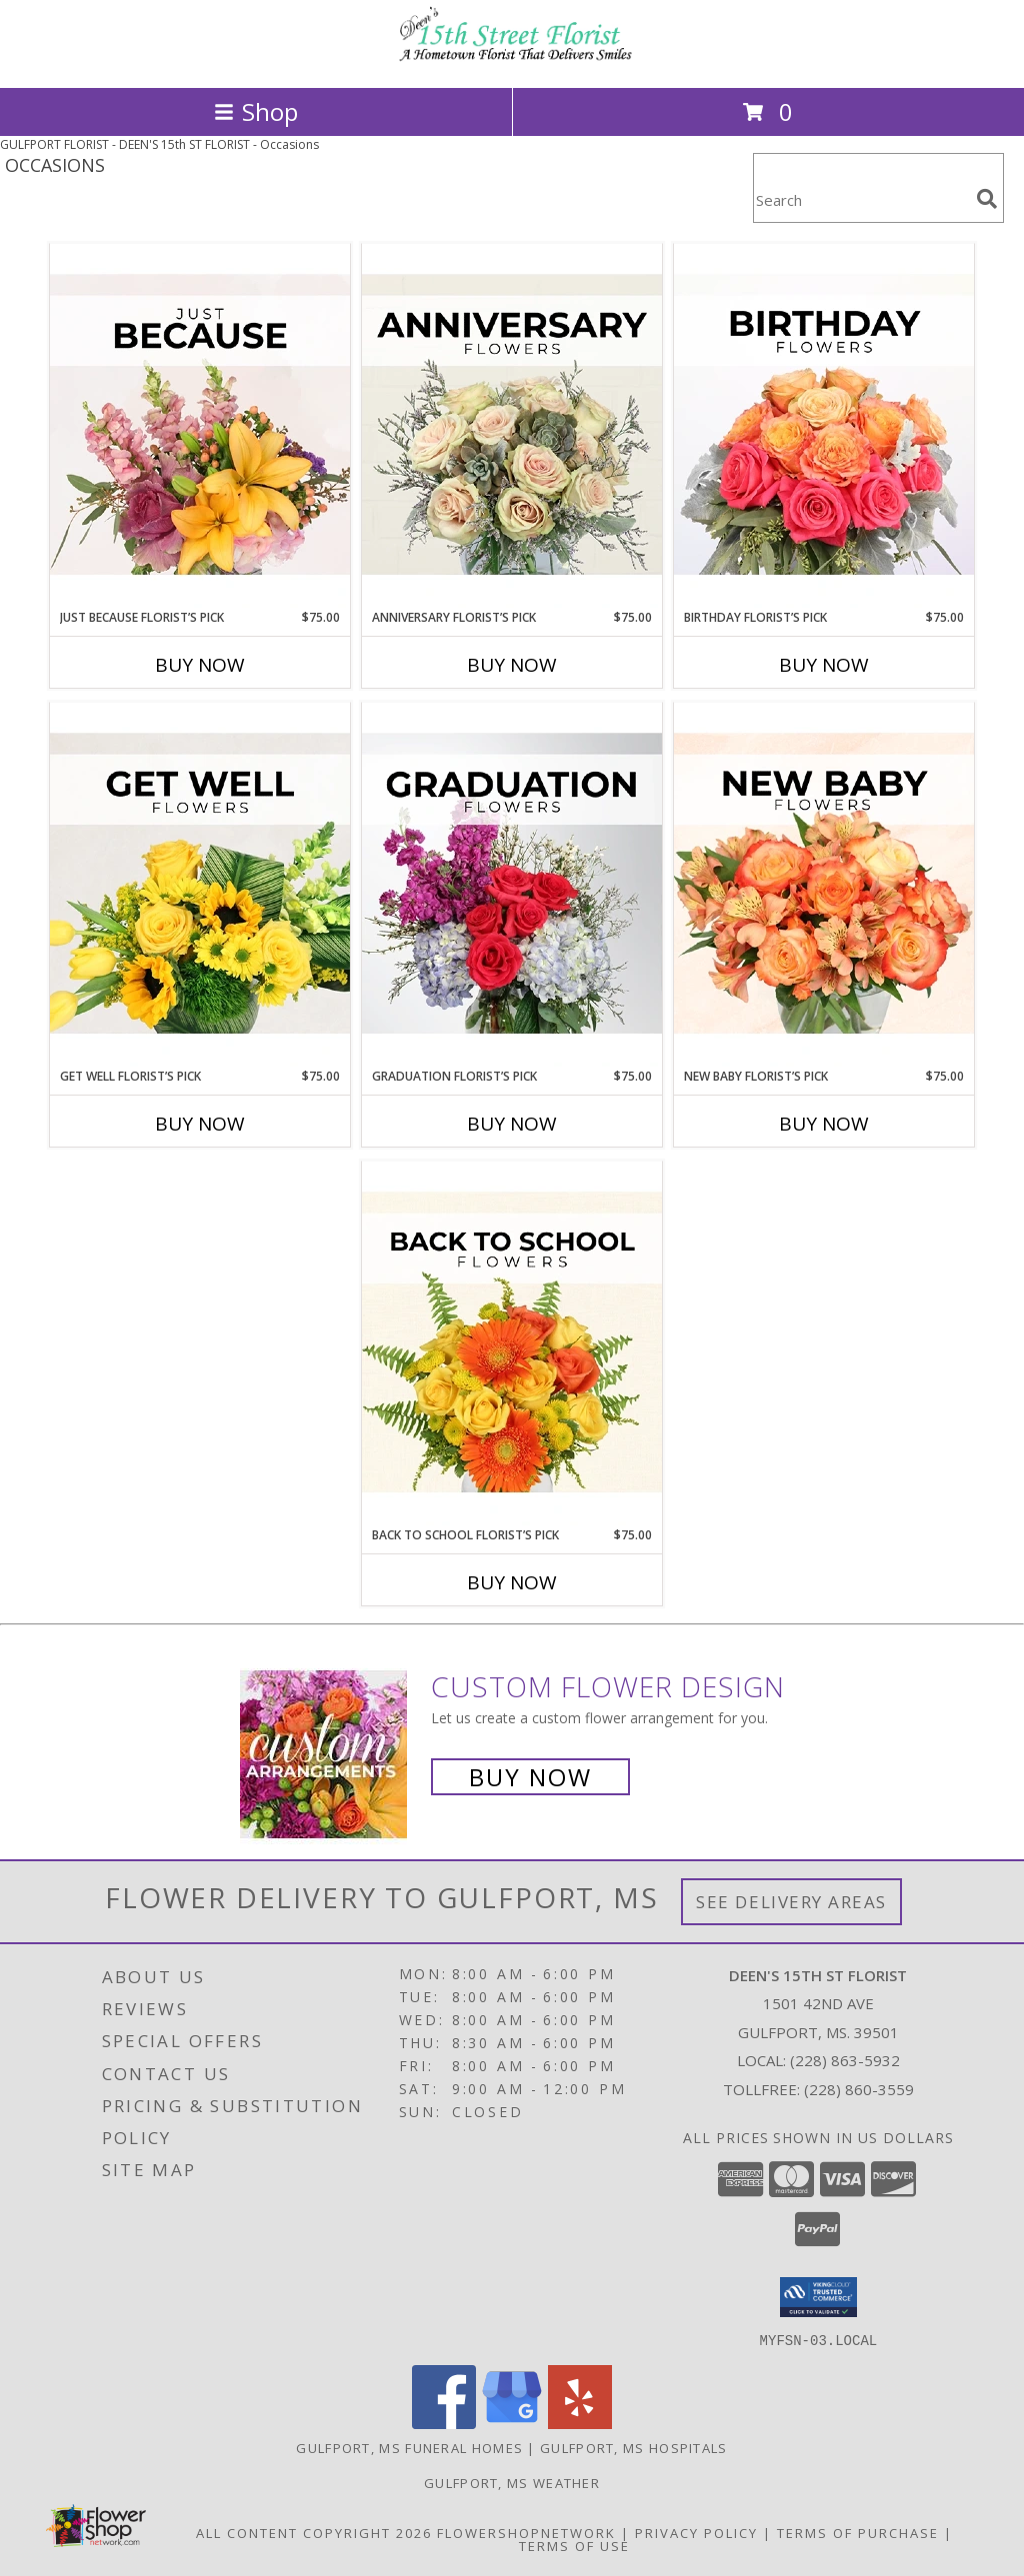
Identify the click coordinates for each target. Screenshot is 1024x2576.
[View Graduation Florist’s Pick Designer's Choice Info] (512, 885)
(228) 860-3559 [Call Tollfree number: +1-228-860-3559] (859, 2089)
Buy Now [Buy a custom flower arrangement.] (530, 1776)
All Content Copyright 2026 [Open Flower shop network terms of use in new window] (314, 2532)
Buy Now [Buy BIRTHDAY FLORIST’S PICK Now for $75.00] (824, 665)
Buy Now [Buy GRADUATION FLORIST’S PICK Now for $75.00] (512, 1124)
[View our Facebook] (444, 2422)
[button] (818, 2297)
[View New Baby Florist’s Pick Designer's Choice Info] (824, 885)
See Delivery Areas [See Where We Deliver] (791, 1901)
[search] (987, 199)
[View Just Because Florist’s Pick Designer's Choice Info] (200, 426)
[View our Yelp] (580, 2422)
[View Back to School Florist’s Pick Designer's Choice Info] (512, 1343)
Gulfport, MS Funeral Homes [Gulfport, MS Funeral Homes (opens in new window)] (409, 2447)
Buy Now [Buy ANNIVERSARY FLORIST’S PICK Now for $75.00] (512, 665)
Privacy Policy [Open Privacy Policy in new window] (696, 2532)
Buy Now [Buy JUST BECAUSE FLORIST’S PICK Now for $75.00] (200, 665)
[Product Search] (861, 200)
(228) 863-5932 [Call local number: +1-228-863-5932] (845, 2060)
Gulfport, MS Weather (512, 2482)
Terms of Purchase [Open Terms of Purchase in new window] (858, 2532)
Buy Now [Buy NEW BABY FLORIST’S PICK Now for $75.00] (824, 1124)
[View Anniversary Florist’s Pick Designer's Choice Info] (512, 426)
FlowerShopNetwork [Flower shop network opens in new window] (526, 2532)
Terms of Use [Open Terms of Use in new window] (574, 2545)
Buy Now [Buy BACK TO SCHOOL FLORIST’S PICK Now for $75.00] (512, 1582)
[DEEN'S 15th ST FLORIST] (512, 58)
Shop (256, 111)
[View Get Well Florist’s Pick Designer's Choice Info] (200, 885)
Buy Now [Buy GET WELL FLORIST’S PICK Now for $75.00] (200, 1124)
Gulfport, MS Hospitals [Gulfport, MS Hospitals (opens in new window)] (634, 2447)
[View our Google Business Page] (512, 2422)
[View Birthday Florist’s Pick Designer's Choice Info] (824, 426)
